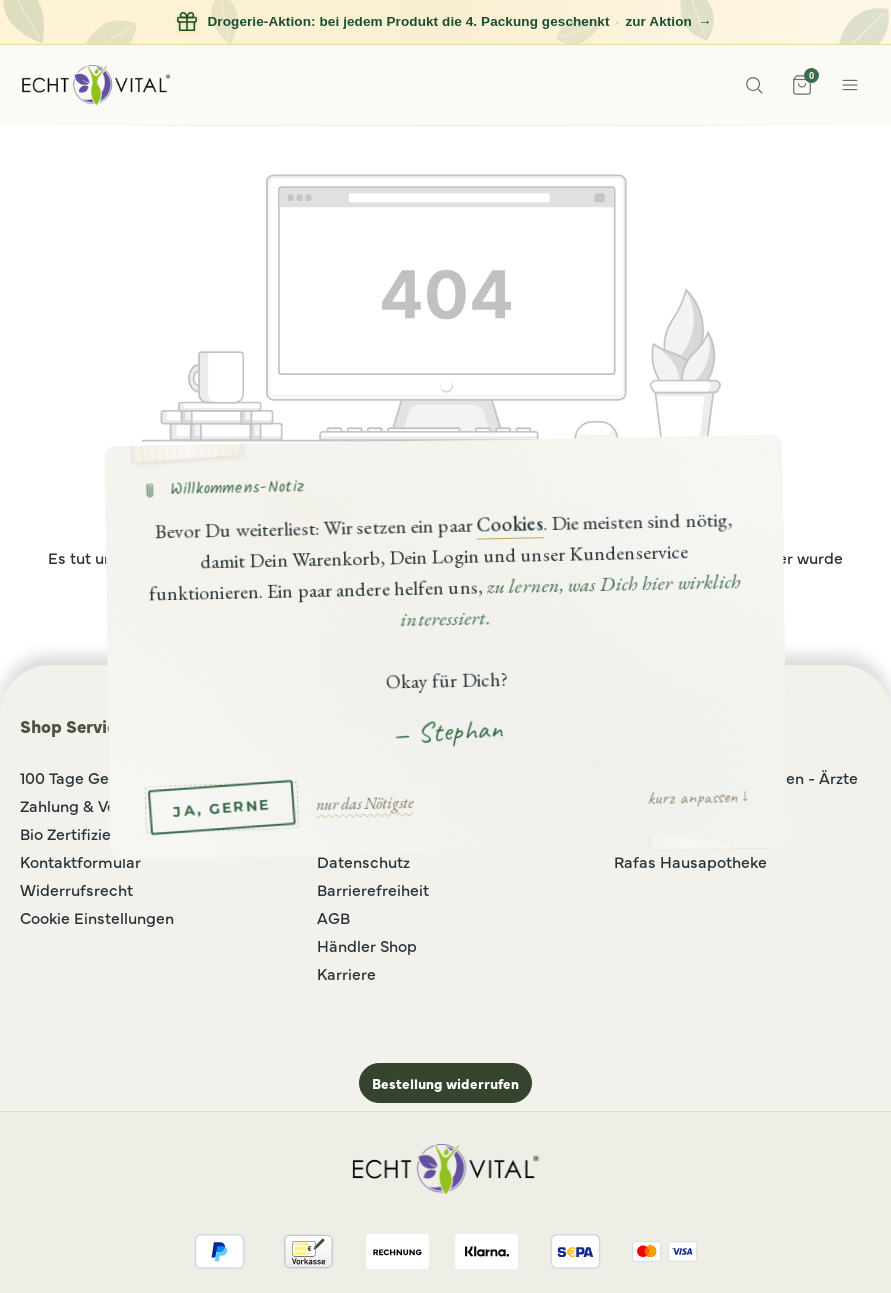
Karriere (346, 973)
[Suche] (754, 85)
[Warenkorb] (802, 85)
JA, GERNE (221, 806)
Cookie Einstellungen (97, 917)
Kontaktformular (80, 861)
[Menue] (850, 85)
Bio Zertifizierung (82, 833)
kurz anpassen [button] (691, 796)
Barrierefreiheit (373, 889)
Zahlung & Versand (89, 805)
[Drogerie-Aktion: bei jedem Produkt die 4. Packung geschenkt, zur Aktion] (445, 22)
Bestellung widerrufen (445, 1083)
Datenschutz (363, 861)
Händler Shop (367, 945)
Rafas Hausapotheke (690, 861)
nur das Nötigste (363, 802)
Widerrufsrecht (76, 889)
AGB (333, 917)
